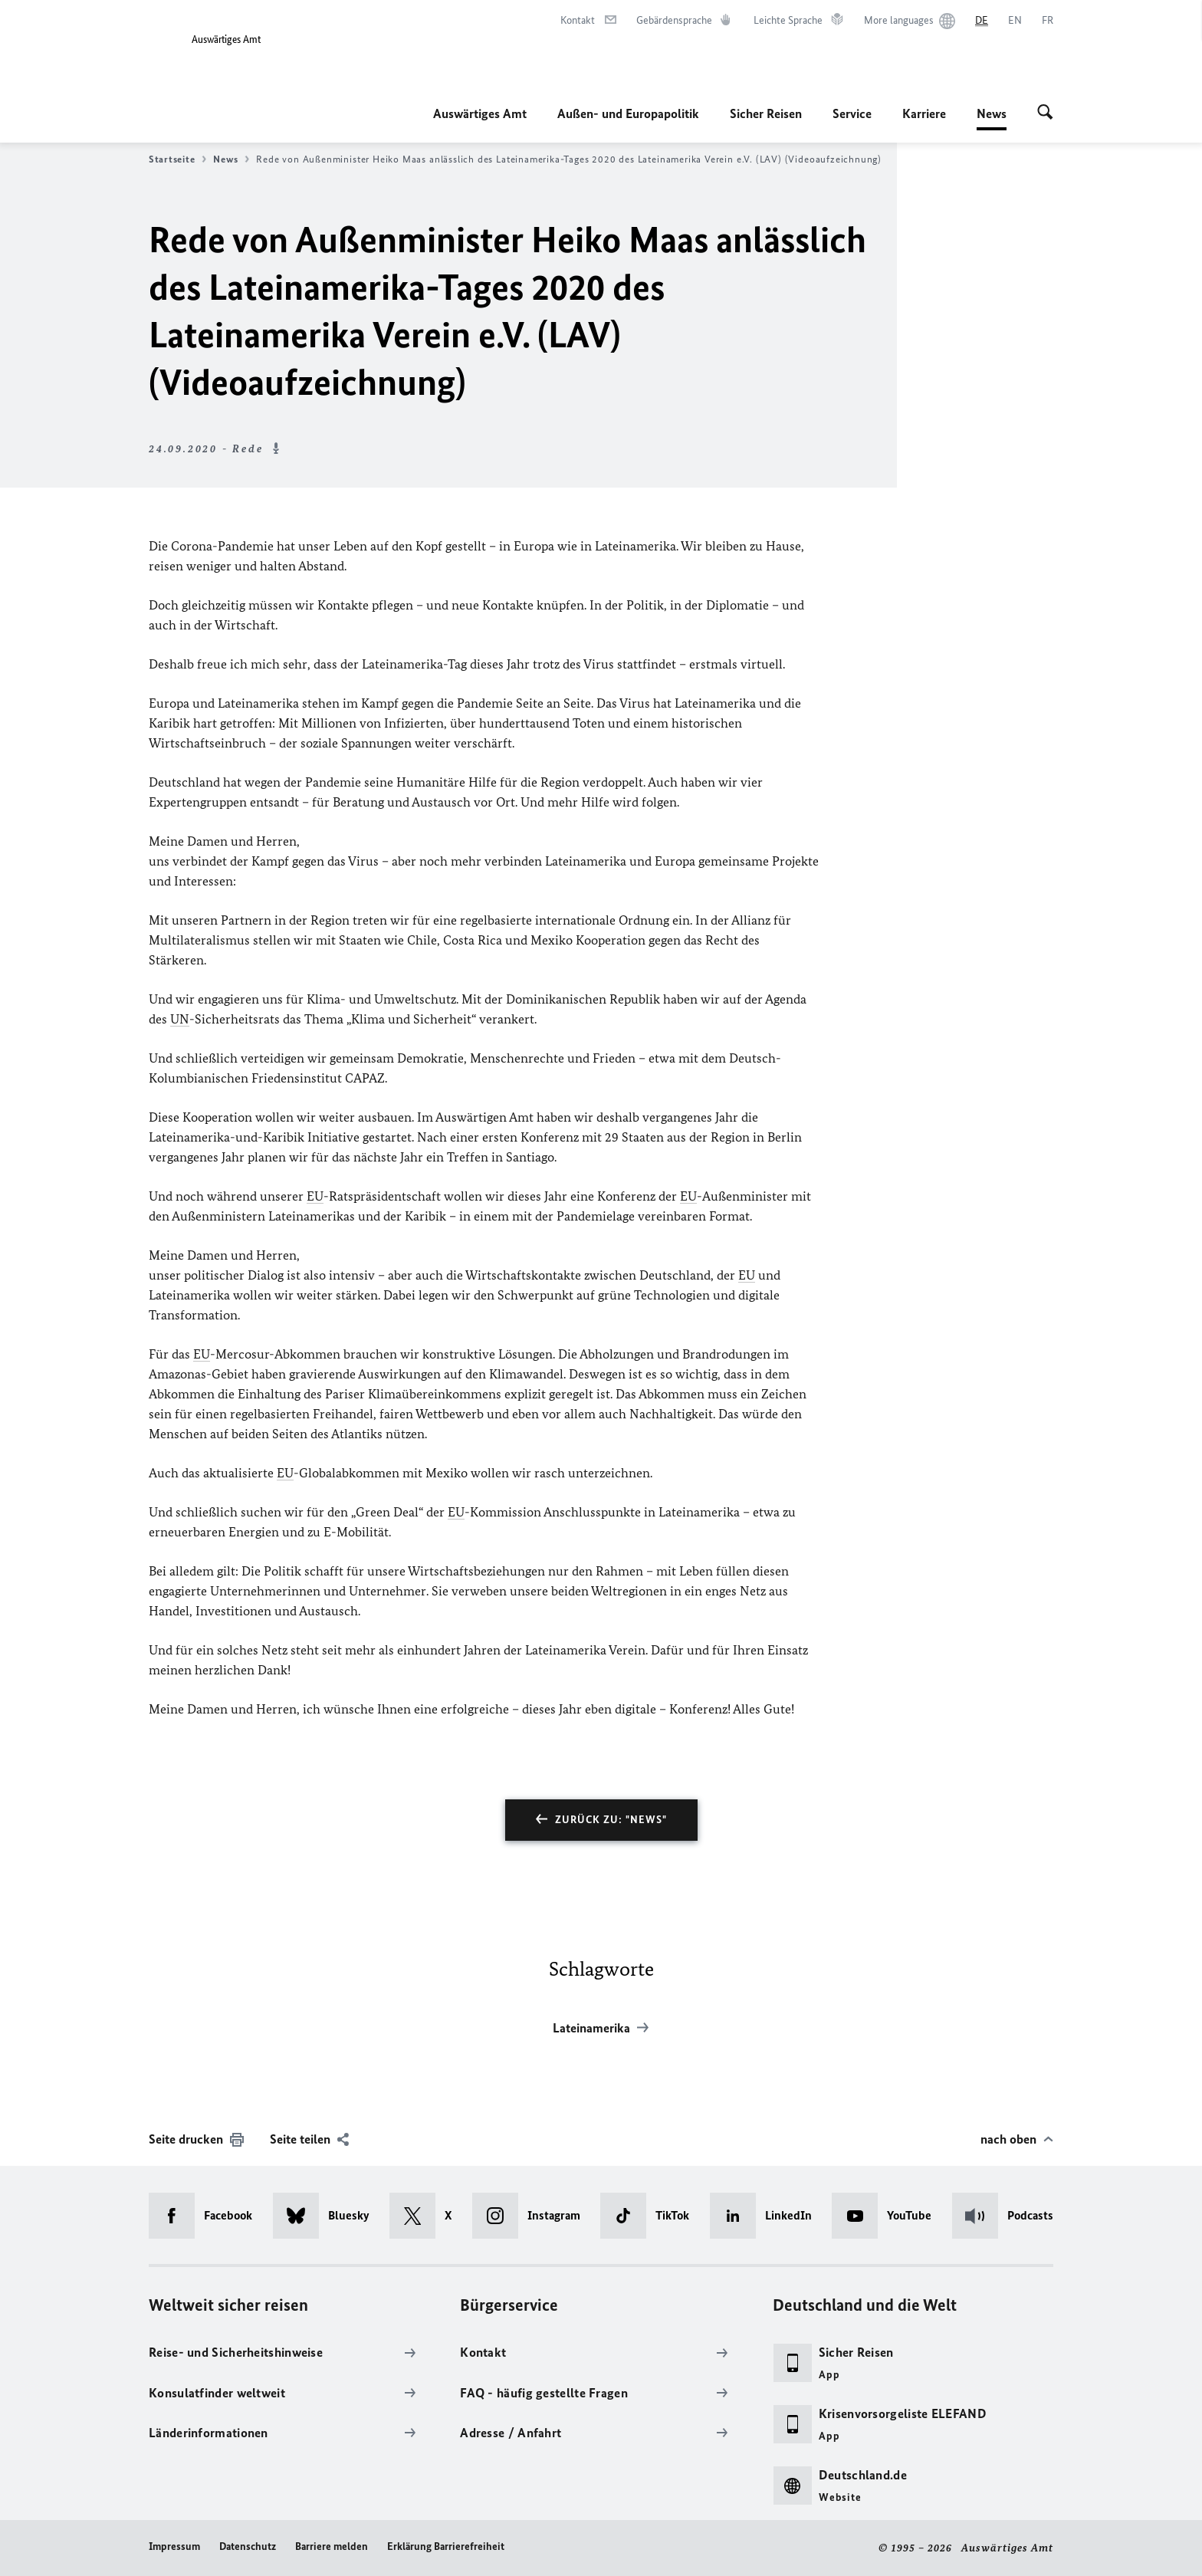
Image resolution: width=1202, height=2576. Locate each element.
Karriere (924, 113)
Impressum (174, 2546)
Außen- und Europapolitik (628, 113)
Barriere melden (331, 2546)
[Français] (1047, 20)
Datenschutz (247, 2546)
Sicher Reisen (766, 113)
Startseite (177, 159)
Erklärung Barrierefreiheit (445, 2546)
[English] (1015, 20)
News (992, 113)
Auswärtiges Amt (480, 113)
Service (852, 113)
